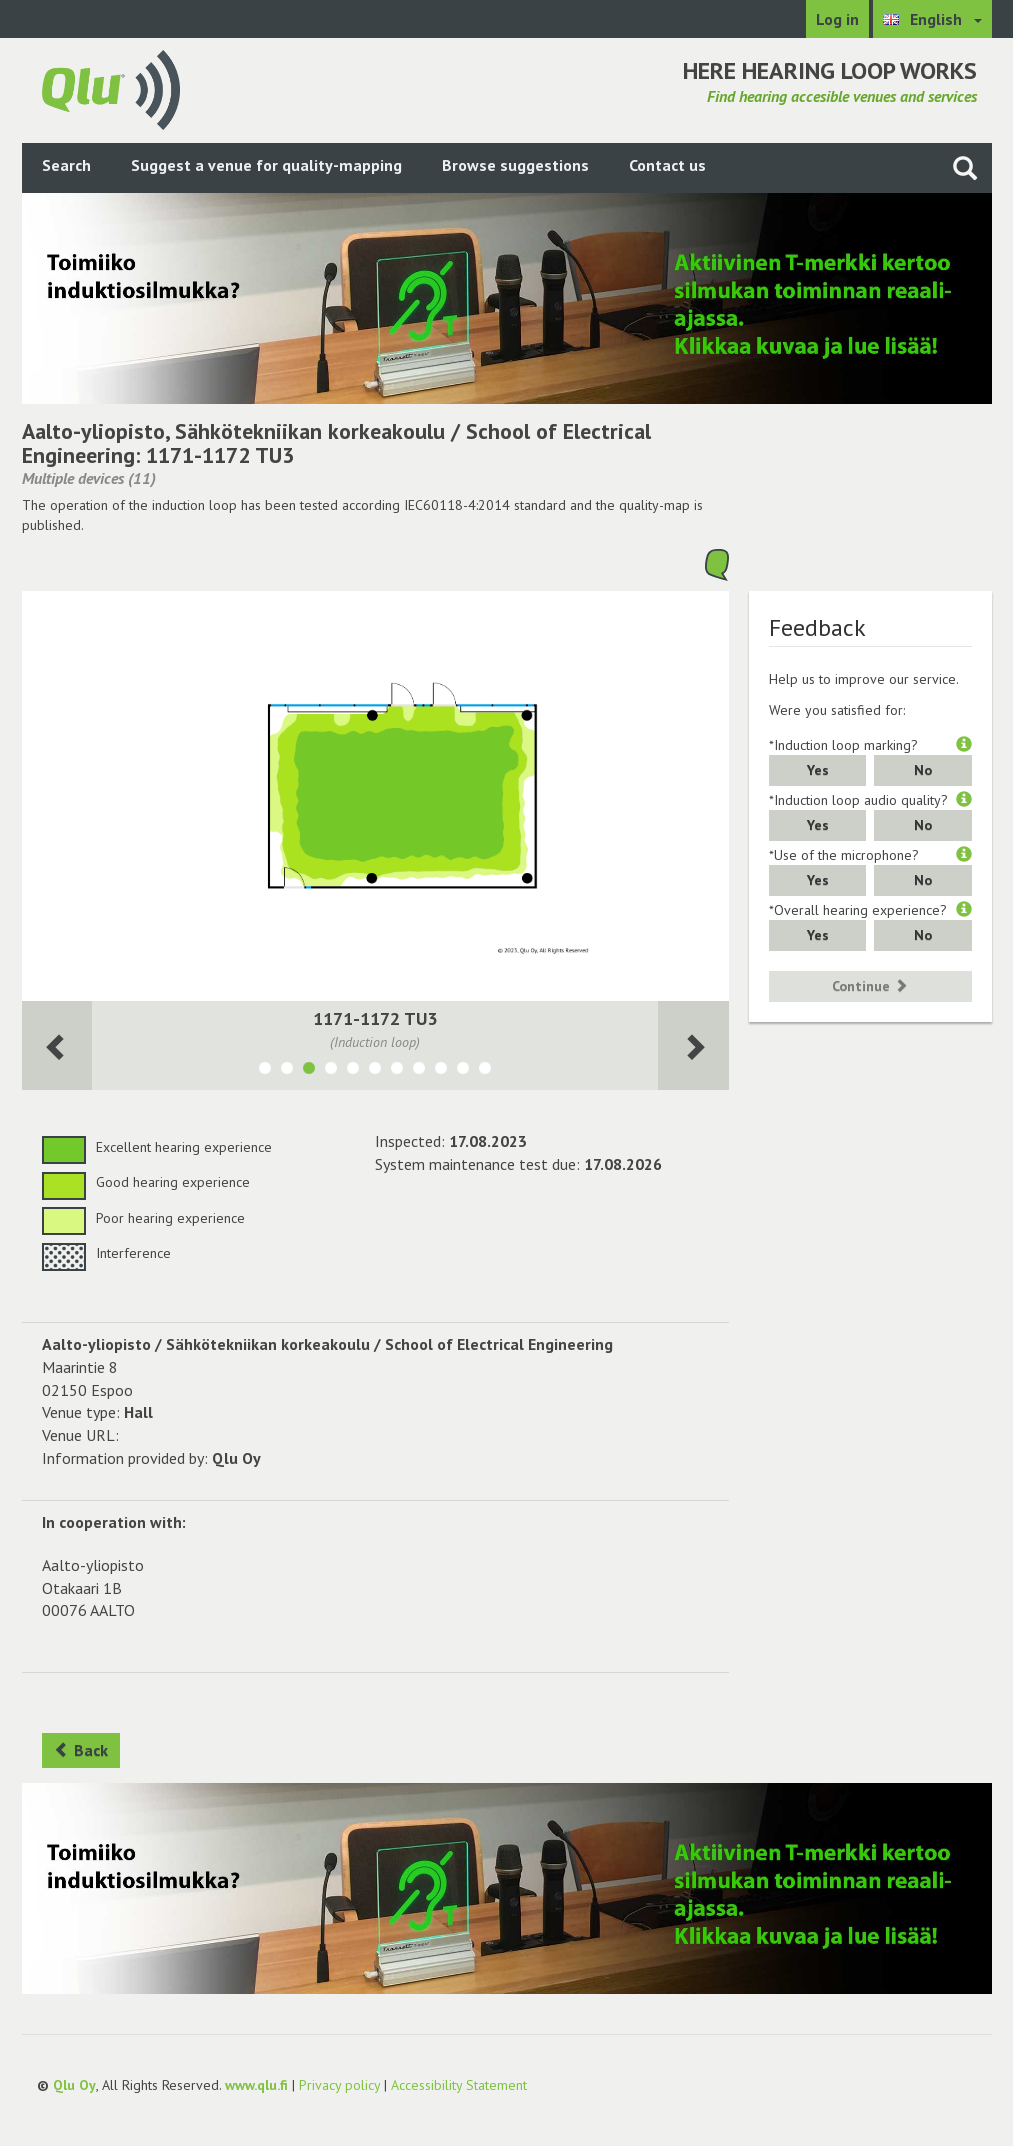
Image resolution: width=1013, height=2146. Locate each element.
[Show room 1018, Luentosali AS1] (485, 1071)
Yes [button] (818, 770)
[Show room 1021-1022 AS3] (265, 1071)
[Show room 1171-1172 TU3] (309, 1071)
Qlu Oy (74, 2085)
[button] (964, 745)
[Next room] (57, 1045)
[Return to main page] (111, 88)
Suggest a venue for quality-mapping (266, 165)
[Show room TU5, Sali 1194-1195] (353, 1071)
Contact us (667, 165)
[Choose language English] (932, 19)
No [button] (923, 770)
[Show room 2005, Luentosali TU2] (441, 1071)
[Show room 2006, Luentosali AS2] (463, 1071)
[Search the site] (965, 167)
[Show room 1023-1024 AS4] (287, 1071)
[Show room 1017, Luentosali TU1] (419, 1071)
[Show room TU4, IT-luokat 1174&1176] (375, 1071)
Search (66, 165)
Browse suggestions (515, 165)
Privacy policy (339, 2085)
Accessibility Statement (459, 2085)
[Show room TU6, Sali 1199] (331, 1071)
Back (81, 1750)
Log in (837, 19)
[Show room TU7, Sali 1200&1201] (397, 1071)
